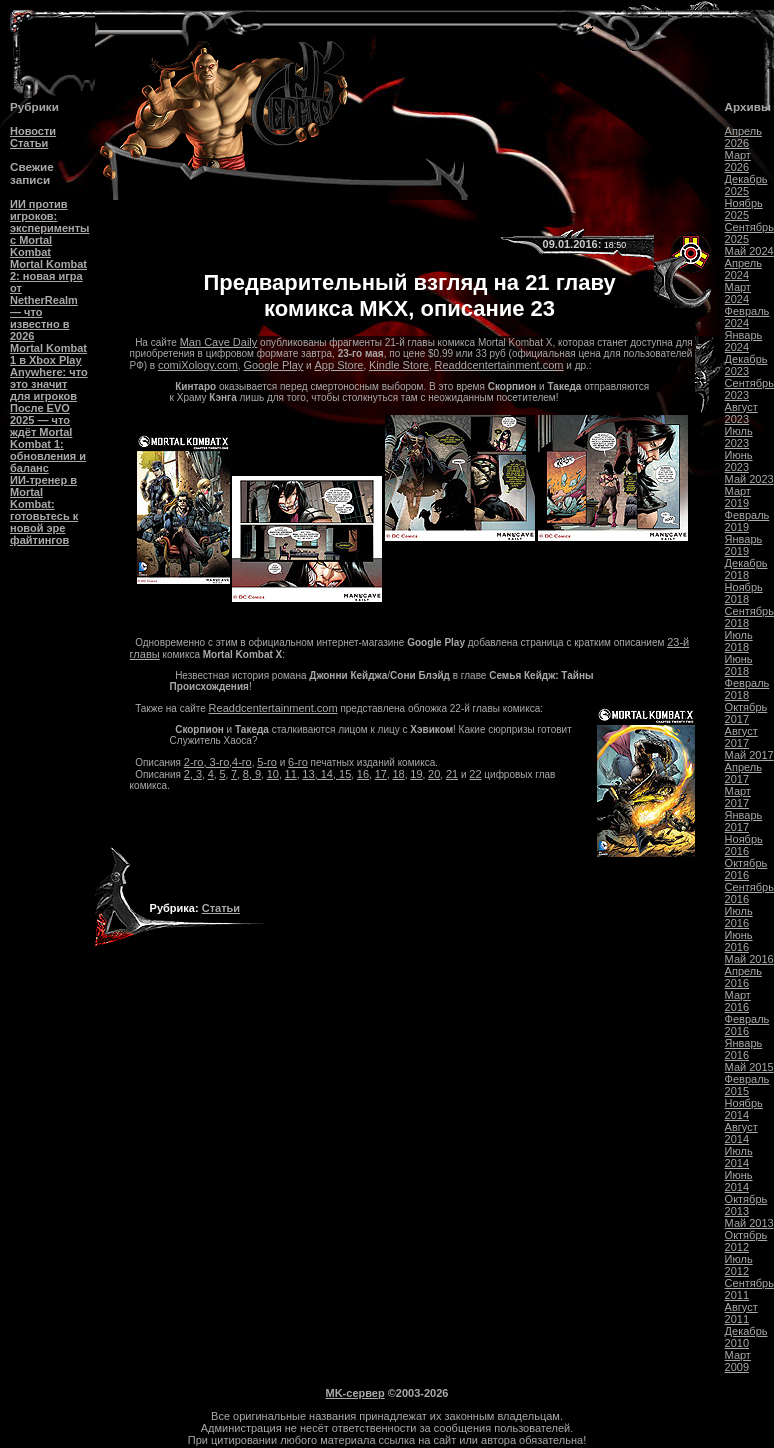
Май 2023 (749, 479)
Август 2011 (741, 1313)
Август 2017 (741, 737)
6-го (298, 762)
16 (363, 774)
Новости (33, 131)
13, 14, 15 (326, 774)
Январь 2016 (744, 1049)
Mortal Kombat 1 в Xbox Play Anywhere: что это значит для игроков (49, 372)
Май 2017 (749, 755)
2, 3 (193, 774)
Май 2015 (749, 1067)
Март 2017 (738, 797)
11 (291, 774)
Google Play (273, 365)
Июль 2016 (739, 917)
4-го (242, 762)
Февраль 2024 (747, 317)
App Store (339, 365)
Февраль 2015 (747, 1085)
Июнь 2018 (739, 665)
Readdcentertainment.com (498, 365)
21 (452, 774)
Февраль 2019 (747, 521)
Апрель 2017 (743, 773)
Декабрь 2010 (746, 1337)
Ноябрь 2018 (744, 593)
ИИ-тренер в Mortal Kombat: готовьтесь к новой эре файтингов (44, 510)
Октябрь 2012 (746, 1241)
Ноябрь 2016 (744, 845)
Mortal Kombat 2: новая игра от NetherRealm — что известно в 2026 (48, 300)
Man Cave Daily (219, 342)
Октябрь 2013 (746, 1205)
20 (434, 774)
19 (416, 774)
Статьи (29, 143)
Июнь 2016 (739, 941)
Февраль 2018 (747, 689)
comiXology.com (198, 365)
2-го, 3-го (206, 762)
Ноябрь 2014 (744, 1109)
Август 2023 (741, 413)
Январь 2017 (744, 821)
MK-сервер (355, 1393)
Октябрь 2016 (746, 869)
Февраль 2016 (747, 1025)
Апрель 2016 (743, 977)
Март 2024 (738, 293)
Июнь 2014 (739, 1181)
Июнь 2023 (739, 461)
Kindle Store (399, 365)
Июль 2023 (739, 437)
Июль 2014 (739, 1157)
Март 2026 (738, 161)
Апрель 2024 (743, 269)
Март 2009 (738, 1361)
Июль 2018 (739, 641)
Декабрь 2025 (746, 185)
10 (273, 774)
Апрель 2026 (743, 137)
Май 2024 (749, 251)
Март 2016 (738, 1001)
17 (381, 774)
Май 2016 (749, 959)
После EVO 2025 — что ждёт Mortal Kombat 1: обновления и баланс (48, 438)
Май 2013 (749, 1223)
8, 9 (252, 774)
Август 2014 (741, 1133)
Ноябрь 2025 (744, 209)
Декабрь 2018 (746, 569)
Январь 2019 (744, 545)
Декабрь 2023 (746, 365)
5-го (267, 762)
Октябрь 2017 (746, 713)
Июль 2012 (739, 1265)
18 (398, 774)
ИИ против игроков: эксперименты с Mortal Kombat (49, 228)
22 (475, 774)
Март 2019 (738, 497)
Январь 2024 (744, 341)
